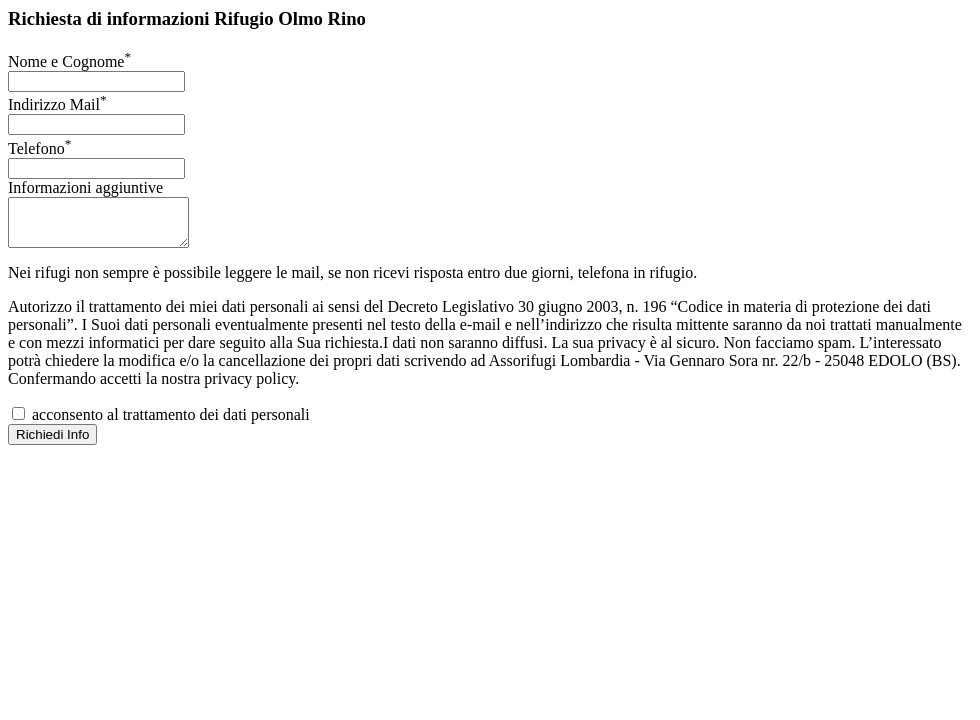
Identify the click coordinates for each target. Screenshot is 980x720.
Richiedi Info (52, 443)
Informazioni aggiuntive (85, 187)
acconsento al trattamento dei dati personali (161, 423)
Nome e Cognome (69, 61)
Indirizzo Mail (57, 104)
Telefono (39, 148)
